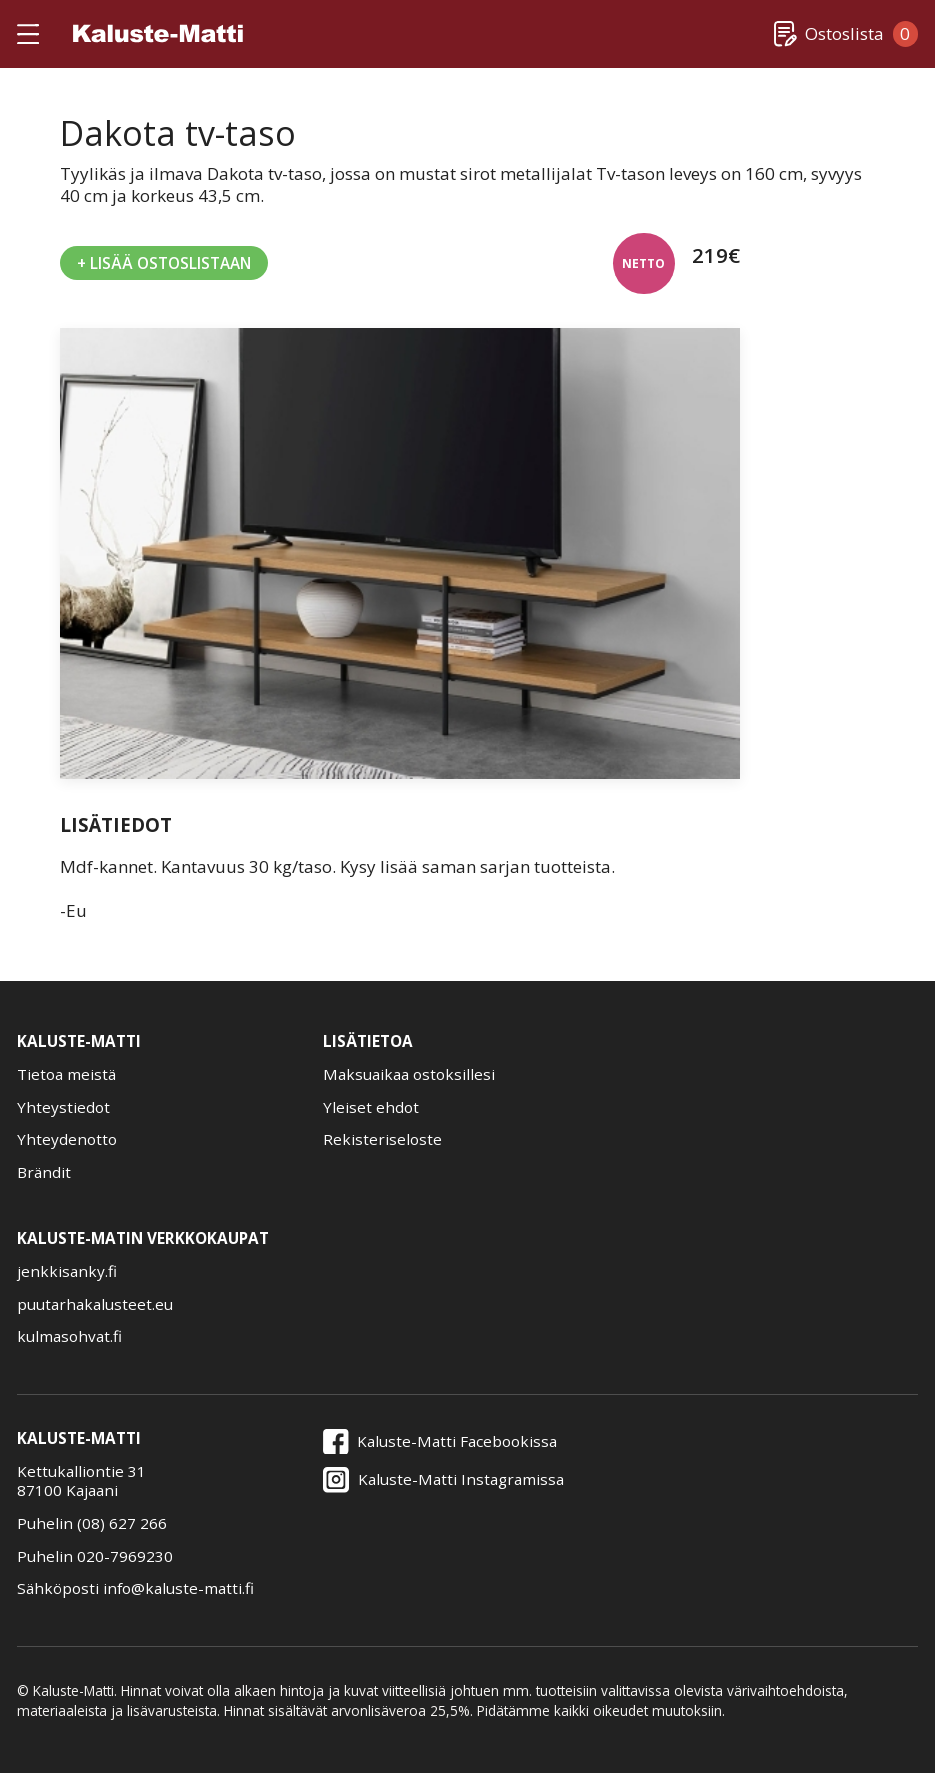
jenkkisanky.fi (67, 1271)
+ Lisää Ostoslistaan (164, 263)
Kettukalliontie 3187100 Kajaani (81, 1481)
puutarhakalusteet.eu (95, 1304)
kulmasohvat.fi (69, 1336)
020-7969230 (125, 1556)
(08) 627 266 (122, 1523)
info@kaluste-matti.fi (178, 1588)
